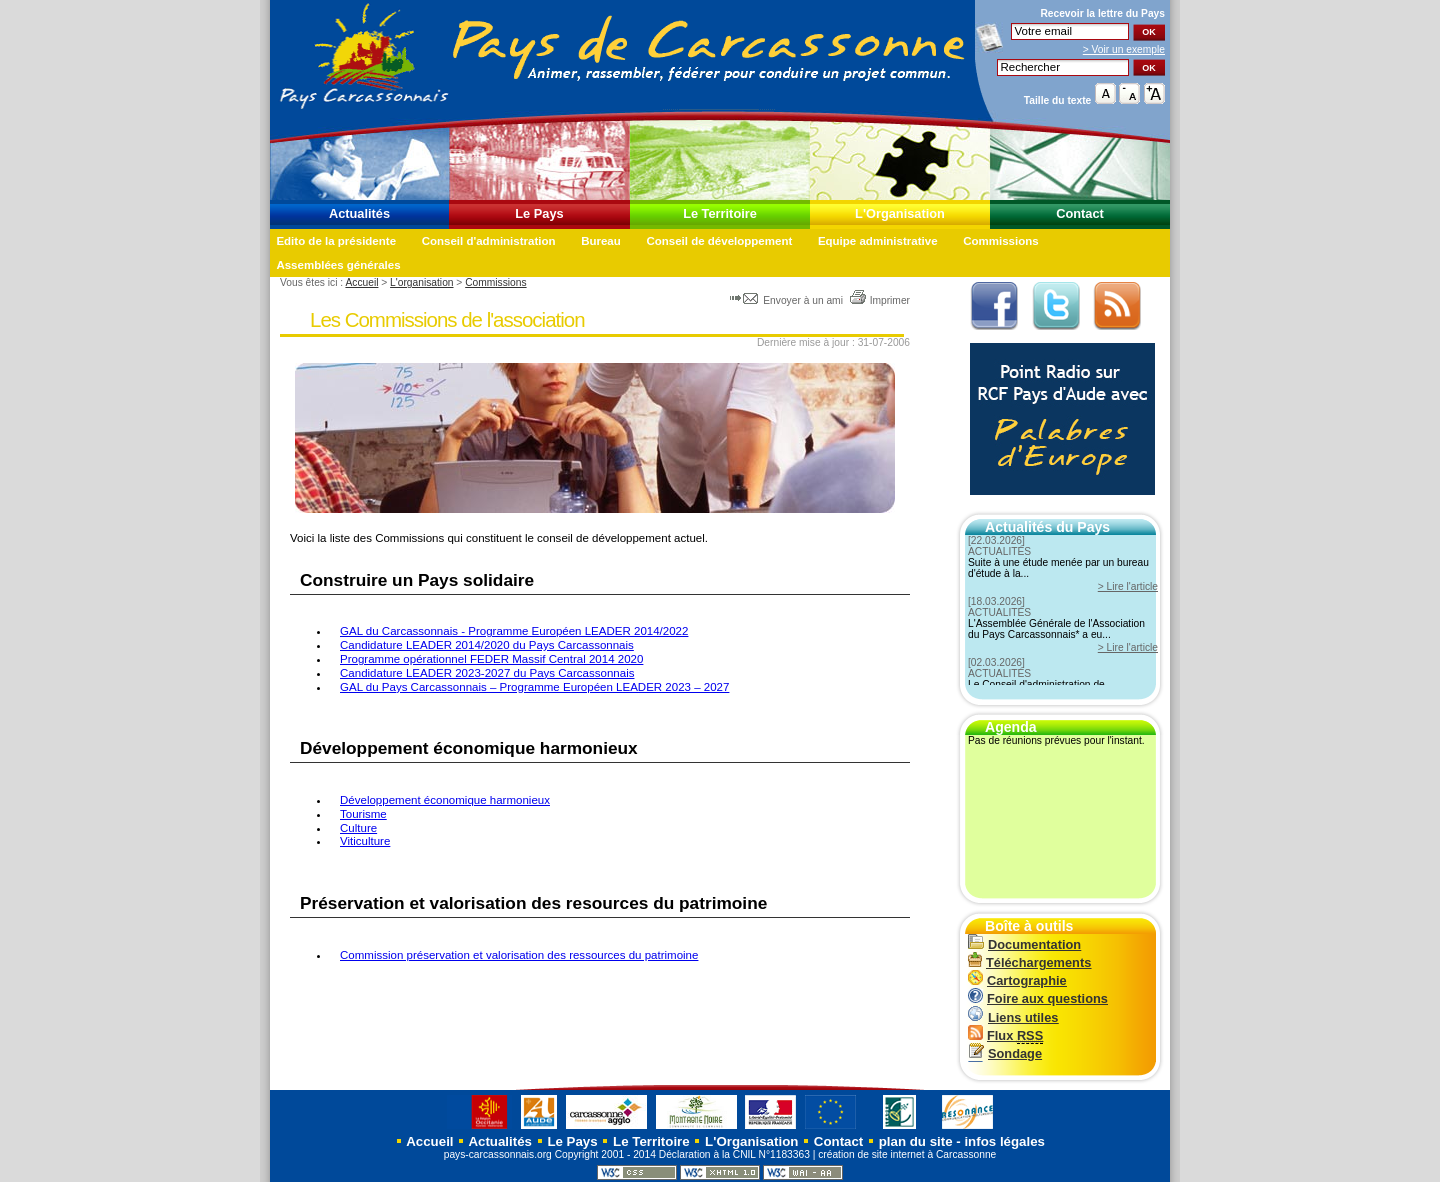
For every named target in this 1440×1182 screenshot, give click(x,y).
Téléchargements (1029, 962)
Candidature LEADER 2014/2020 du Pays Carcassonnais (487, 645)
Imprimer (879, 300)
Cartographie (1017, 980)
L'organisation (421, 282)
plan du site (916, 1141)
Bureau (601, 241)
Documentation (1024, 944)
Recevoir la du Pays (1102, 13)
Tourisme (363, 814)
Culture (358, 828)
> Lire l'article (1128, 586)
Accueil (361, 282)
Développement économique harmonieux (445, 800)
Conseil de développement (719, 241)
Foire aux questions (1038, 998)
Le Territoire (720, 213)
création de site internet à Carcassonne (907, 1154)
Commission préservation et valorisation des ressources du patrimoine (519, 955)
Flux (1005, 1035)
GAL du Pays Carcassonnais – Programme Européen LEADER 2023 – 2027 (534, 687)
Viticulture (365, 841)
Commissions (1001, 241)
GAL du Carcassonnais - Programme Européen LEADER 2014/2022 (514, 631)
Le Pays (539, 213)
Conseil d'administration (489, 241)
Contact (1080, 213)
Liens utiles (1013, 1017)
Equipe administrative (878, 241)
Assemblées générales (338, 265)
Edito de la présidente (336, 241)
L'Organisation (900, 213)
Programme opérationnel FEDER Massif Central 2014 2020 (491, 659)
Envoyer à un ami (787, 300)
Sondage (1005, 1053)
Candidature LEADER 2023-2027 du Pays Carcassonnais (487, 673)
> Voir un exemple (1124, 49)
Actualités (359, 213)
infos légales (1004, 1141)
